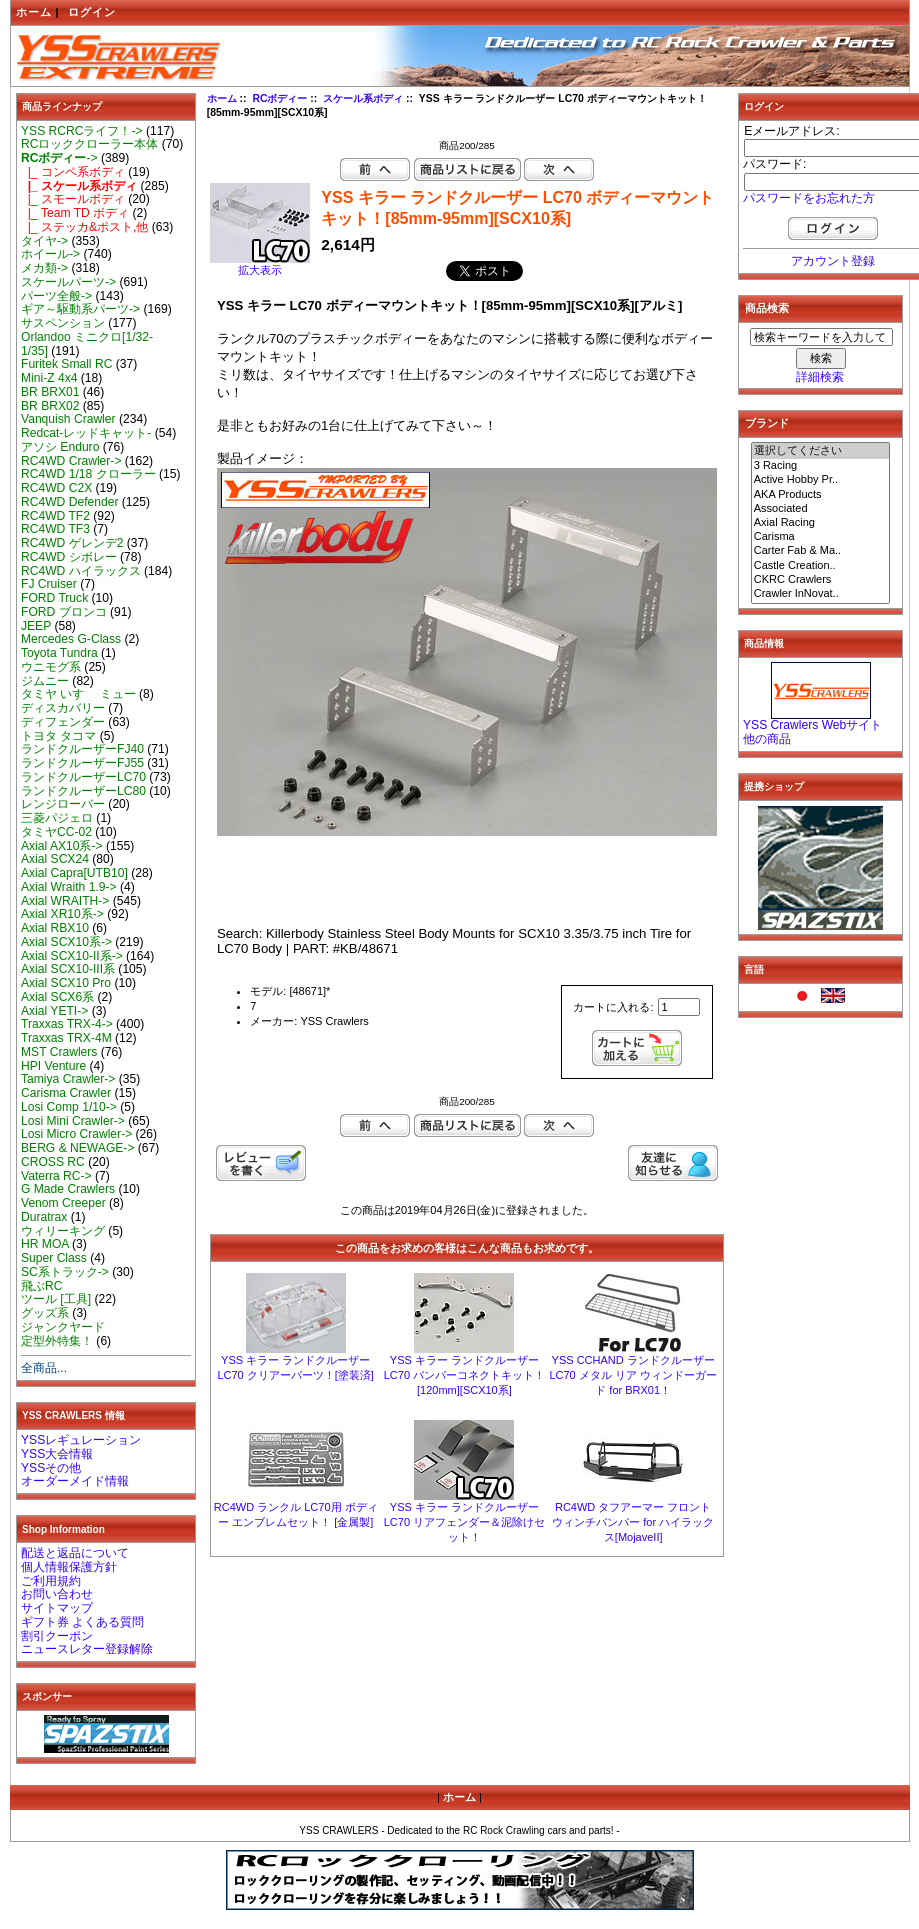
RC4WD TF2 (55, 516)
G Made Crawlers (68, 1189)
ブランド (767, 423)
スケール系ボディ (363, 98)
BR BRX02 (50, 406)
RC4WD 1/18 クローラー (88, 474)
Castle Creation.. (821, 566)
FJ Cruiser (49, 584)
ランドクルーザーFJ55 (82, 763)
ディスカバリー (63, 708)
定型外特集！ (57, 1341)
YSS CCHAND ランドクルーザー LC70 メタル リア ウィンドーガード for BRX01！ (632, 1375)
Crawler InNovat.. (821, 594)
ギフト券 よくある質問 (82, 1622)
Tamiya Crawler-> (68, 1079)
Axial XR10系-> (62, 914)
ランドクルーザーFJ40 (82, 749)
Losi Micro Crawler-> (76, 1134)
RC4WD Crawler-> (71, 461)
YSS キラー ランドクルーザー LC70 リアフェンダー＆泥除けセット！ (464, 1522)
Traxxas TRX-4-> (67, 1024)
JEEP (36, 626)
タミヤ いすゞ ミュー (78, 694)
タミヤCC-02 (56, 832)
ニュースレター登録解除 (87, 1649)
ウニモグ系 (51, 667)
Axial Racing (821, 523)
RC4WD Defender (69, 502)
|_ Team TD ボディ (75, 213)
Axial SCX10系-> (66, 942)
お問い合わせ (57, 1594)
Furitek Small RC (66, 364)
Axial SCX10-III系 (68, 969)
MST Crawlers (59, 1052)
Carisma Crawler (66, 1093)
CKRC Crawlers (821, 580)
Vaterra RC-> (56, 1176)
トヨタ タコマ (58, 736)
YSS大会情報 (57, 1454)
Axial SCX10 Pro (66, 983)
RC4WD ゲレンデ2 (72, 543)
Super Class (54, 1258)
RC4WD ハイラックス (81, 571)
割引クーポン (57, 1636)
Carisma (821, 537)
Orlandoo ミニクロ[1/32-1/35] (87, 344)
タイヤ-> (44, 241)
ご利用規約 (51, 1581)
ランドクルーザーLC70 (83, 777)
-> (59, 158)
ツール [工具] (56, 1299)
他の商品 (767, 739)
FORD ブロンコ (64, 612)
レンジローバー (63, 804)
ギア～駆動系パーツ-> (80, 309)
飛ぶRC (41, 1286)
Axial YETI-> (54, 1011)
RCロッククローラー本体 (89, 144)
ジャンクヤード (63, 1327)
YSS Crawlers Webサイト (812, 725)
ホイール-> (50, 254)
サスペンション (63, 323)
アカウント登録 (833, 261)
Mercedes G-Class (71, 639)
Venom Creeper (63, 1203)
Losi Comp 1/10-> (69, 1107)
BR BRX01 (50, 392)
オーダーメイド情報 (75, 1481)
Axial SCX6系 (57, 997)
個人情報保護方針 (69, 1567)
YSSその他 (51, 1468)
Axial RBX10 (55, 928)
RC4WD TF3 (55, 529)
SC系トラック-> (65, 1272)
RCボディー (279, 98)
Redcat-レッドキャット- (86, 433)
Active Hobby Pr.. (821, 480)
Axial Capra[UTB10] (74, 873)
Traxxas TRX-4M (66, 1038)
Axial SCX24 (55, 859)
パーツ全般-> (56, 296)
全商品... (44, 1368)
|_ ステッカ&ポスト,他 (84, 227)
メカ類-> (44, 268)
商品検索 (767, 308)
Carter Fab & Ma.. (821, 551)
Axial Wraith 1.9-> (69, 887)
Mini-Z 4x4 (49, 378)
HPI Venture (53, 1066)
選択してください (821, 451)
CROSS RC (53, 1162)
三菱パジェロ (57, 818)
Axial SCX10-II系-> (72, 956)
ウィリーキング (63, 1231)
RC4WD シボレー (69, 557)
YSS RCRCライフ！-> (82, 131)
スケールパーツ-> (68, 282)
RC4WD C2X (56, 488)
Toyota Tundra (59, 653)
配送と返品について (75, 1553)
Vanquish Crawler (68, 419)
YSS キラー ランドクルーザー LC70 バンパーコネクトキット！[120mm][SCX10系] (464, 1375)
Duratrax (44, 1217)
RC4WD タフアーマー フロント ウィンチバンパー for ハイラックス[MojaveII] (633, 1522)
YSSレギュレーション (81, 1440)
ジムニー (45, 681)
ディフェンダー (63, 722)
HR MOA (45, 1244)
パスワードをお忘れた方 (809, 198)
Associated (821, 509)
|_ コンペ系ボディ (73, 172)
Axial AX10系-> (62, 846)
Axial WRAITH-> (65, 901)
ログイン (92, 12)
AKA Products (821, 495)
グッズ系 (45, 1313)
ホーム (34, 12)
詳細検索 (820, 377)
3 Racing (821, 466)
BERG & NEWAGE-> (77, 1148)
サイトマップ (57, 1608)
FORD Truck (54, 598)
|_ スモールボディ (73, 199)
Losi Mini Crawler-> (73, 1121)
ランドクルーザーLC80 (83, 791)
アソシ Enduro (60, 447)
